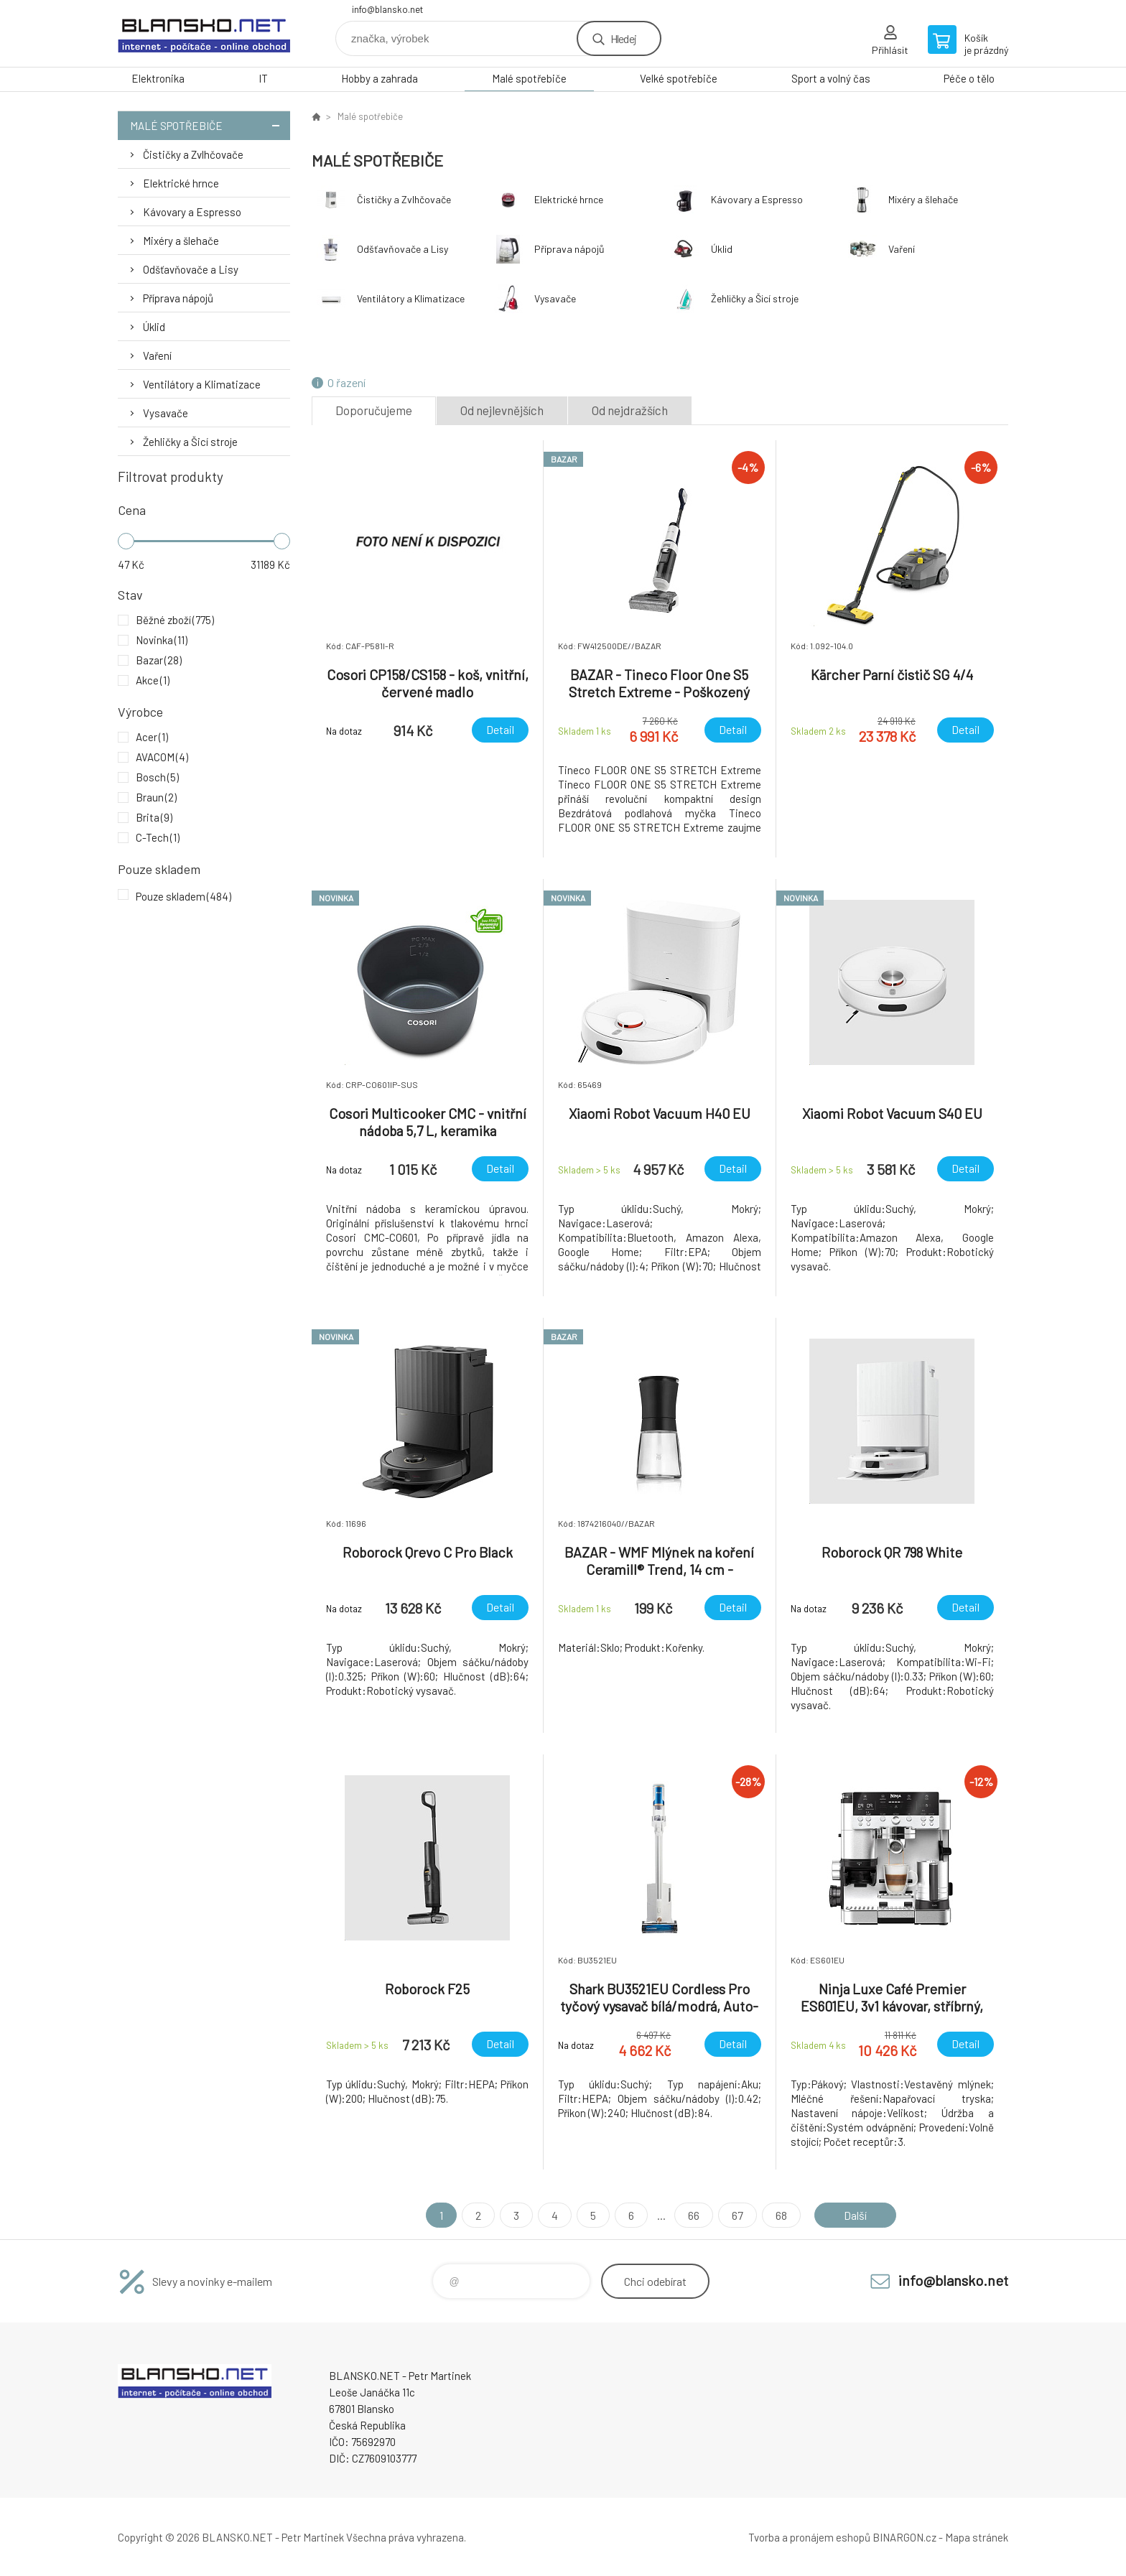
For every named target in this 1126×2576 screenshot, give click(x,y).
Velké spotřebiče (678, 78)
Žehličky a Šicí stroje (190, 441)
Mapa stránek (976, 2537)
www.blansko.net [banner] (204, 33)
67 (737, 2215)
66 (693, 2215)
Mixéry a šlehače (181, 240)
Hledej (623, 38)
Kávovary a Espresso (192, 211)
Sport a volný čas (830, 78)
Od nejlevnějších (502, 410)
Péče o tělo (969, 78)
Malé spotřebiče (529, 78)
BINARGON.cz (904, 2537)
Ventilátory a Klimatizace (202, 384)
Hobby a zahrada (379, 78)
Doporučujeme (373, 410)
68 (781, 2215)
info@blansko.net (387, 9)
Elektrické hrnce (181, 183)
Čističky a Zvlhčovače (193, 154)
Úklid (154, 326)
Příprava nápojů (178, 298)
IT (263, 78)
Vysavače (165, 412)
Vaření (157, 355)
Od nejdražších (630, 410)
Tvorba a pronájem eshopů (809, 2537)
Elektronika (158, 78)
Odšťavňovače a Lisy (190, 269)
